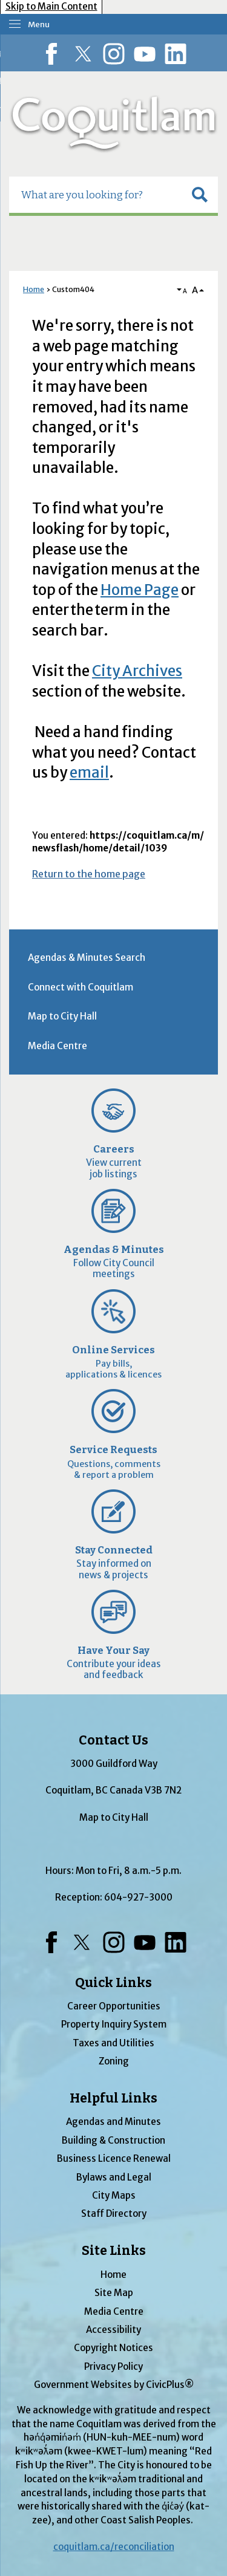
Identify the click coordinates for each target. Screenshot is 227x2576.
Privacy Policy (113, 2366)
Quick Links (113, 1983)
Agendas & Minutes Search (86, 957)
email (89, 772)
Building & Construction (113, 2140)
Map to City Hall (62, 1016)
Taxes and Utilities (113, 2043)
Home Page (139, 590)
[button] (200, 195)
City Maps (114, 2195)
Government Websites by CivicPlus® (114, 2384)
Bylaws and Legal (113, 2177)
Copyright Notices (113, 2347)
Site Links (114, 2251)
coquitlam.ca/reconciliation (113, 2546)
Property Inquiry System (113, 2024)
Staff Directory (113, 2213)
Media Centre (57, 1046)
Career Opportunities (113, 2006)
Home (33, 289)
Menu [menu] (39, 24)
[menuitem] (113, 958)
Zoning (114, 2061)
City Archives (137, 671)
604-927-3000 (138, 1897)
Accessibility (113, 2329)
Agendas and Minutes (113, 2121)
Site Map (113, 2292)
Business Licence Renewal (114, 2158)
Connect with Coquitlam (80, 987)
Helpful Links (113, 2098)
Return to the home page (88, 874)
